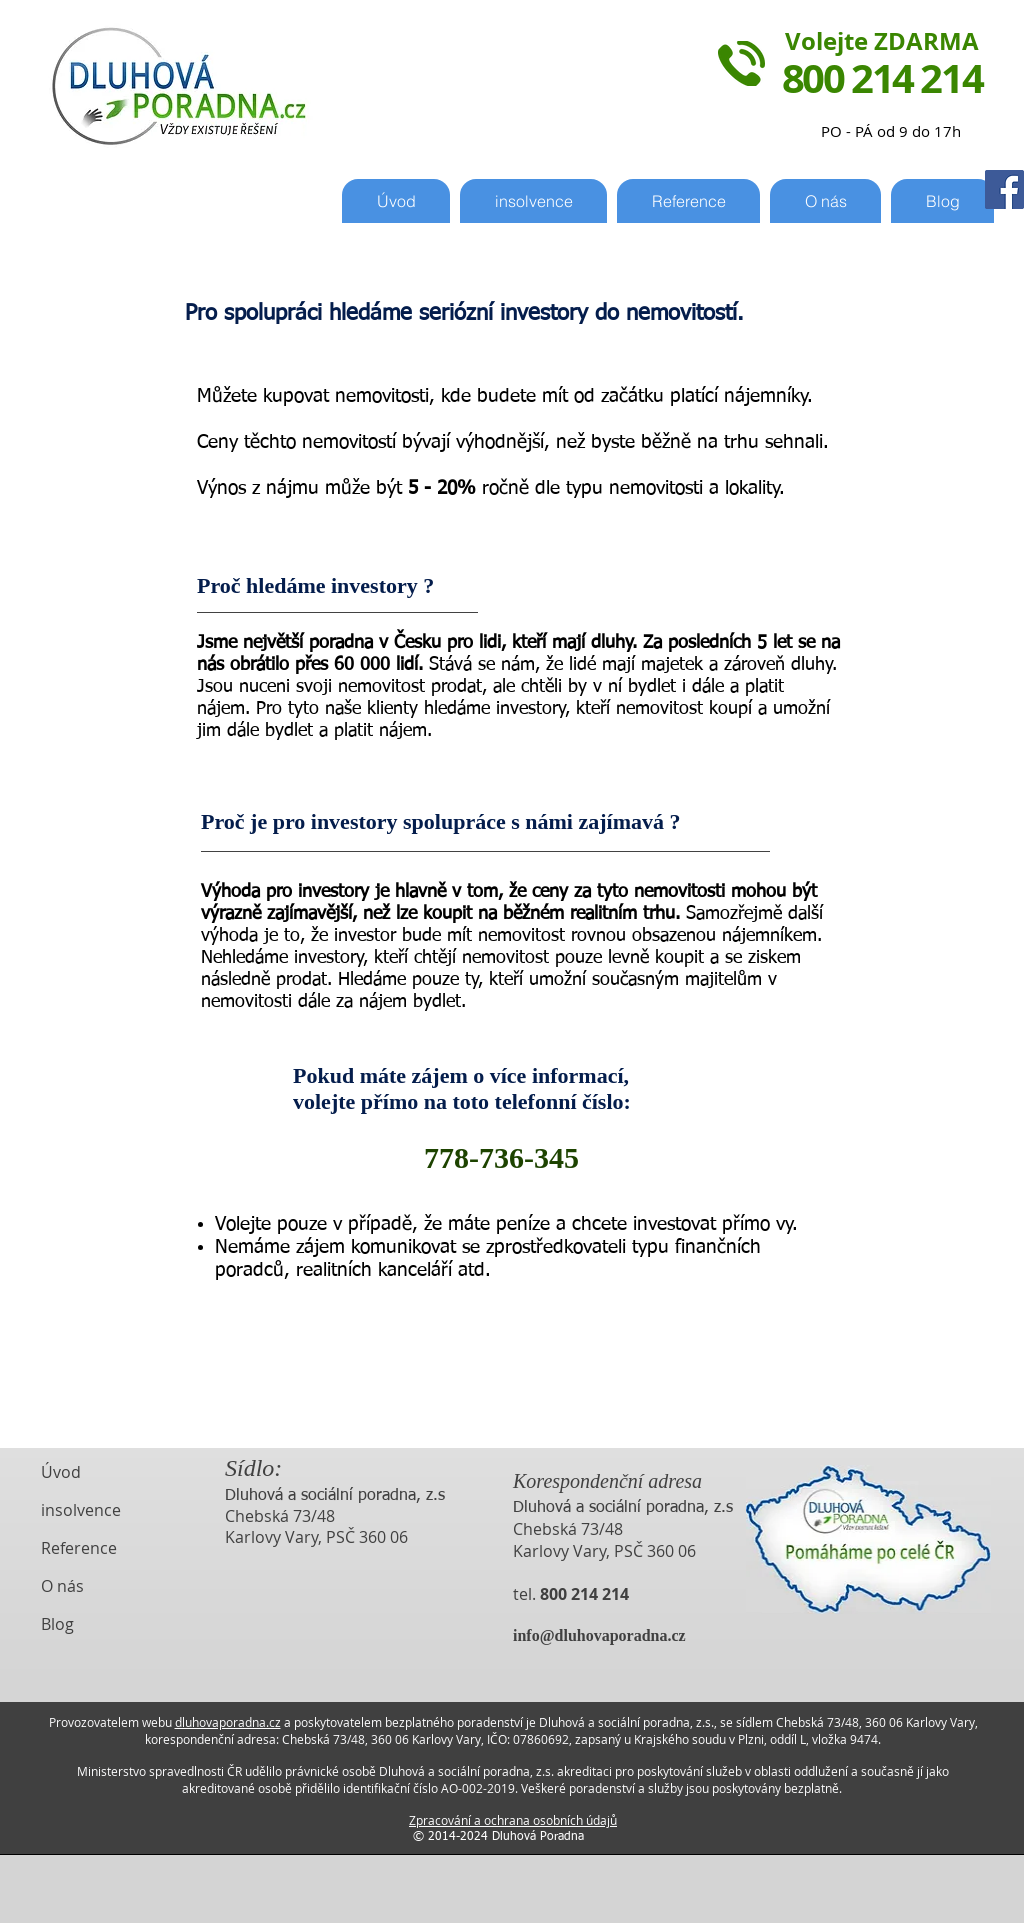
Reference (79, 1548)
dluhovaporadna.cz (228, 1722)
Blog (57, 1624)
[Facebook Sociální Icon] (1004, 189)
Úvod (61, 1472)
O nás (62, 1586)
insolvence (81, 1510)
